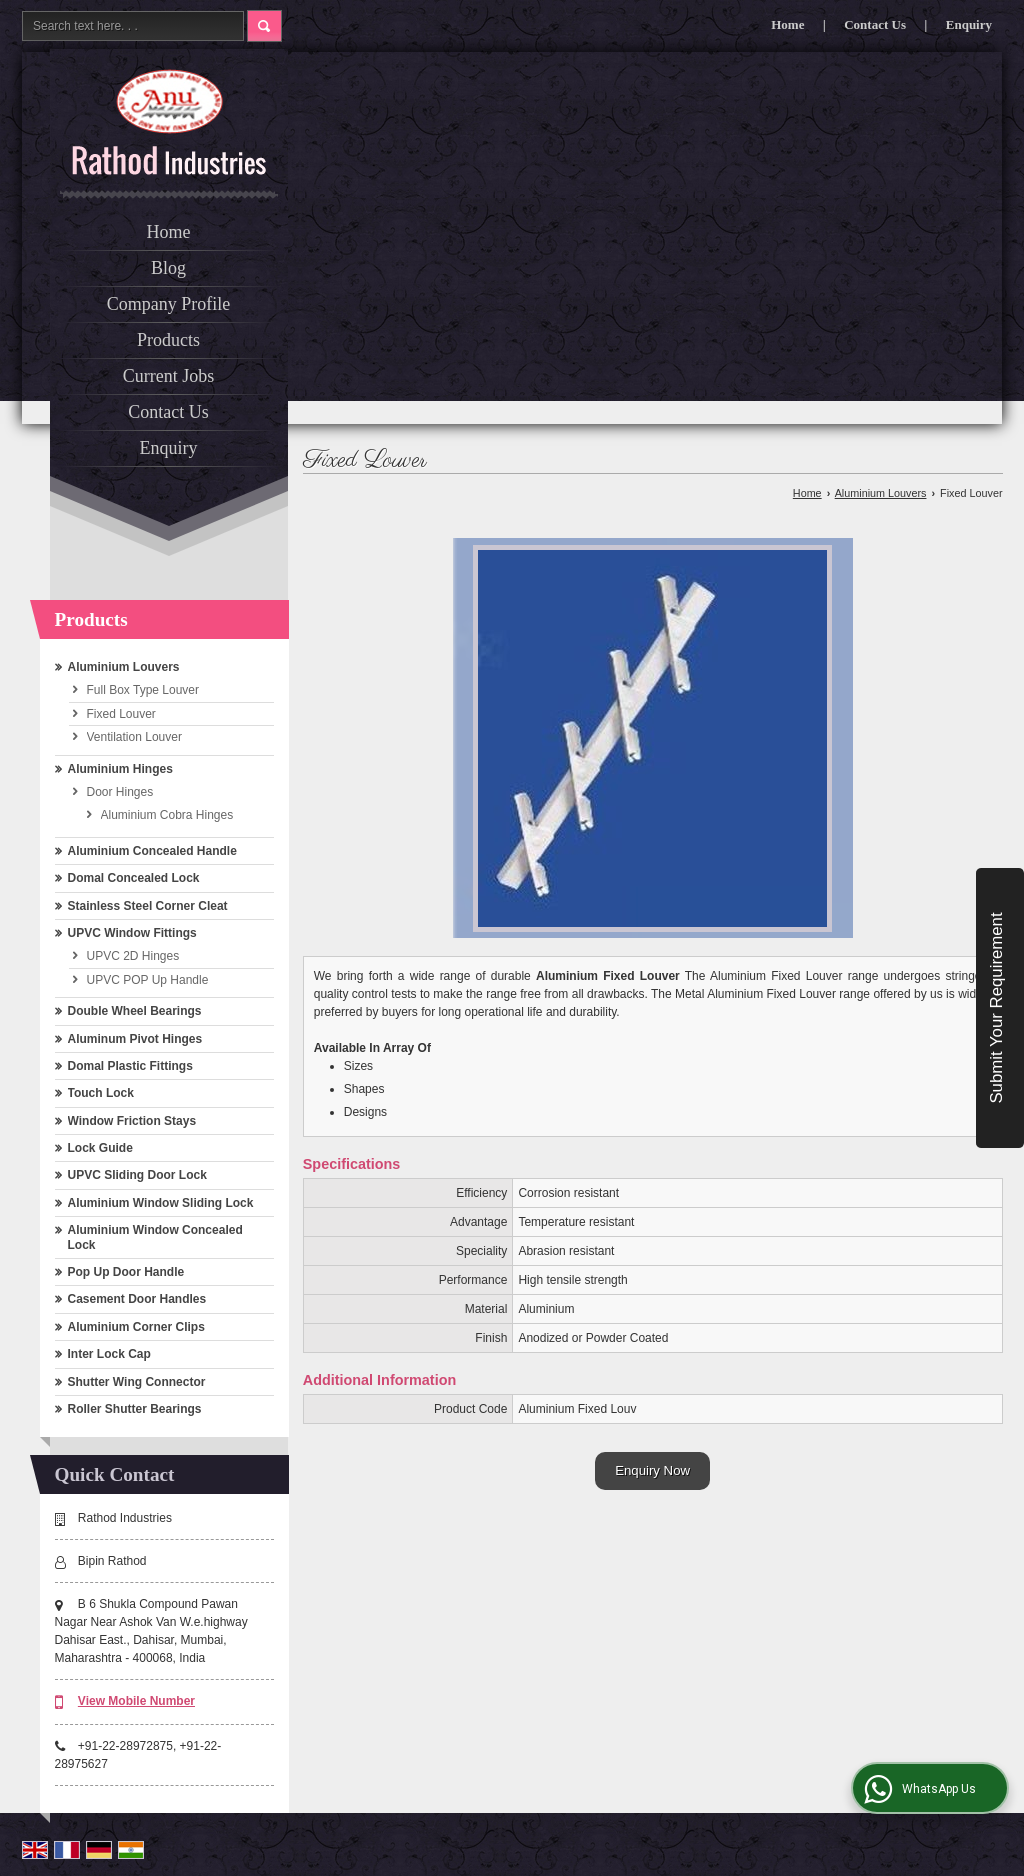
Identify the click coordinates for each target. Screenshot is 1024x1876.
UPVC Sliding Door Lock (137, 1175)
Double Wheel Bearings (135, 1011)
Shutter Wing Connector (137, 1382)
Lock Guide (100, 1148)
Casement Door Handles (137, 1299)
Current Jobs (169, 376)
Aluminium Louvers (124, 667)
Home (787, 24)
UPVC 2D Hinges (133, 956)
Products (168, 340)
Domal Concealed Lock (134, 878)
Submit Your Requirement (996, 1007)
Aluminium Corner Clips (136, 1327)
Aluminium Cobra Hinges (167, 815)
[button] (136, 1701)
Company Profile (169, 304)
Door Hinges (120, 792)
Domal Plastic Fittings (130, 1066)
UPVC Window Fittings (132, 933)
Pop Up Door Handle (126, 1272)
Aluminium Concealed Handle (152, 851)
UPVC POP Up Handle (148, 980)
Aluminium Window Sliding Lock (161, 1203)
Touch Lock (101, 1093)
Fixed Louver (121, 714)
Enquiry (969, 24)
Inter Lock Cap (109, 1354)
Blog (168, 268)
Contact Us (875, 24)
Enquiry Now (652, 1470)
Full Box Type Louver (143, 690)
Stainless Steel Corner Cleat (148, 906)
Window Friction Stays (132, 1121)
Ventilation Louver (134, 737)
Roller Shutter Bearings (135, 1409)
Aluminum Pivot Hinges (135, 1039)
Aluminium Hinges (120, 769)
